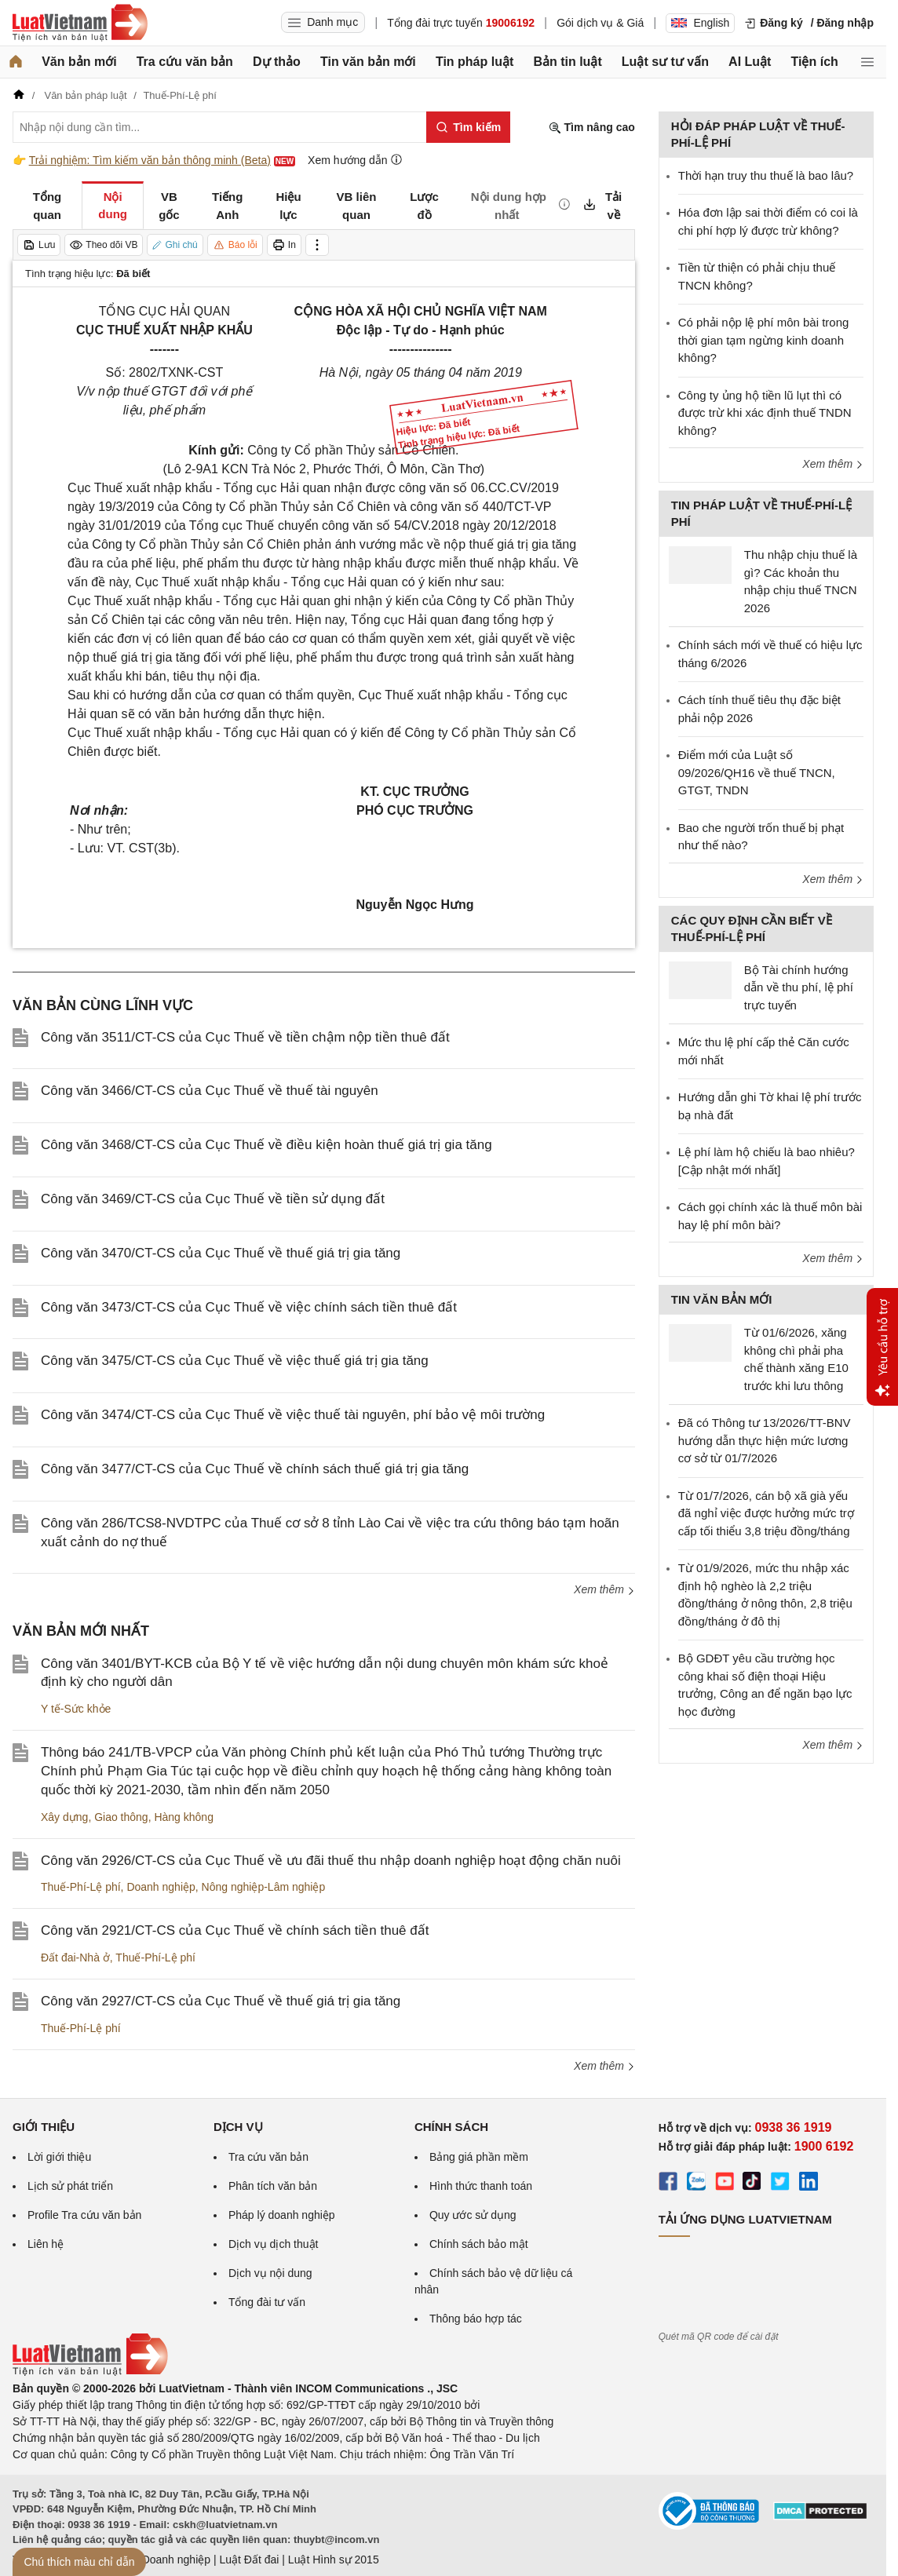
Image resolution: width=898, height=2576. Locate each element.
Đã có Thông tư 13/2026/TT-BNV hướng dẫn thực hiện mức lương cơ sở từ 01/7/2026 (764, 1440)
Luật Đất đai (249, 2559)
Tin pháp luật (474, 61)
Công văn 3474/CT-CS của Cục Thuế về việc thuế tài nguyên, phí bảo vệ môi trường (293, 1414)
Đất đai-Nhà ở (75, 1957)
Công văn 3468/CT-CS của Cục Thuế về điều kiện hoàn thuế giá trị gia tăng (266, 1144)
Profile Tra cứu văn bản (84, 2215)
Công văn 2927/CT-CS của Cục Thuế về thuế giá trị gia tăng (220, 2001)
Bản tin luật (567, 61)
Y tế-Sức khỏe (76, 1708)
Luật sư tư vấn (665, 61)
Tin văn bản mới (368, 61)
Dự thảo (277, 61)
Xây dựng (64, 1817)
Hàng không (184, 1817)
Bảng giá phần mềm (478, 2157)
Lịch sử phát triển (70, 2186)
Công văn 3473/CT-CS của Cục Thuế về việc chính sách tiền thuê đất (249, 1307)
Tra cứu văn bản (185, 61)
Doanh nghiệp (160, 1887)
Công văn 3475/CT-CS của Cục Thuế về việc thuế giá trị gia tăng (235, 1360)
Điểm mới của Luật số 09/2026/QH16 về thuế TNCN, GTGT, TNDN (756, 772)
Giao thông (121, 1817)
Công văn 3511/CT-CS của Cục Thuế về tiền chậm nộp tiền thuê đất (245, 1037)
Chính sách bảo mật (478, 2244)
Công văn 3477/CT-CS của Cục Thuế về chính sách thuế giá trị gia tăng (255, 1468)
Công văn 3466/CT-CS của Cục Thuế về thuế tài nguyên (209, 1090)
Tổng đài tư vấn (266, 2302)
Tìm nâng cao (592, 127)
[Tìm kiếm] (468, 127)
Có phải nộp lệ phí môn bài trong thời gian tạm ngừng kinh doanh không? (763, 340)
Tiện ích (814, 61)
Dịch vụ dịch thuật (273, 2244)
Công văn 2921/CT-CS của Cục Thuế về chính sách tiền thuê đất (235, 1930)
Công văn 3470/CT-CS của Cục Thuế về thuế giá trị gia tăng (220, 1253)
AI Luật (749, 61)
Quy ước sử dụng (473, 2215)
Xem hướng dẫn (355, 159)
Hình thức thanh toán (480, 2186)
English (700, 22)
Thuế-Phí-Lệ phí (81, 1887)
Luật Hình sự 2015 (333, 2559)
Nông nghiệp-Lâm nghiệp (264, 1887)
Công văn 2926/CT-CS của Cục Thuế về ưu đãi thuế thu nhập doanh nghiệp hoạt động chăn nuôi (331, 1860)
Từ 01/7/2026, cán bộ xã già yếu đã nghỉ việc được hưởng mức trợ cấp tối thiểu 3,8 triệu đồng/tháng (766, 1513)
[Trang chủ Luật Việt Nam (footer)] (90, 2372)
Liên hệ (45, 2244)
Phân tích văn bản (272, 2186)
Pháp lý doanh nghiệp (281, 2215)
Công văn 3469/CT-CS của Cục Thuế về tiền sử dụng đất (213, 1198)
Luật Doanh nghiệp (163, 2559)
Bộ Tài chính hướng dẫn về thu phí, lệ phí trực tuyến (798, 987)
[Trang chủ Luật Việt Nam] (80, 23)
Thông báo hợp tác (475, 2318)
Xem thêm (604, 1589)
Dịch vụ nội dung (270, 2273)
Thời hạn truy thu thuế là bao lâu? (765, 175)
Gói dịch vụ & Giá (600, 22)
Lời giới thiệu (59, 2157)
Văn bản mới (79, 61)
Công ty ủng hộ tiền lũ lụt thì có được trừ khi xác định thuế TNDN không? (765, 413)
